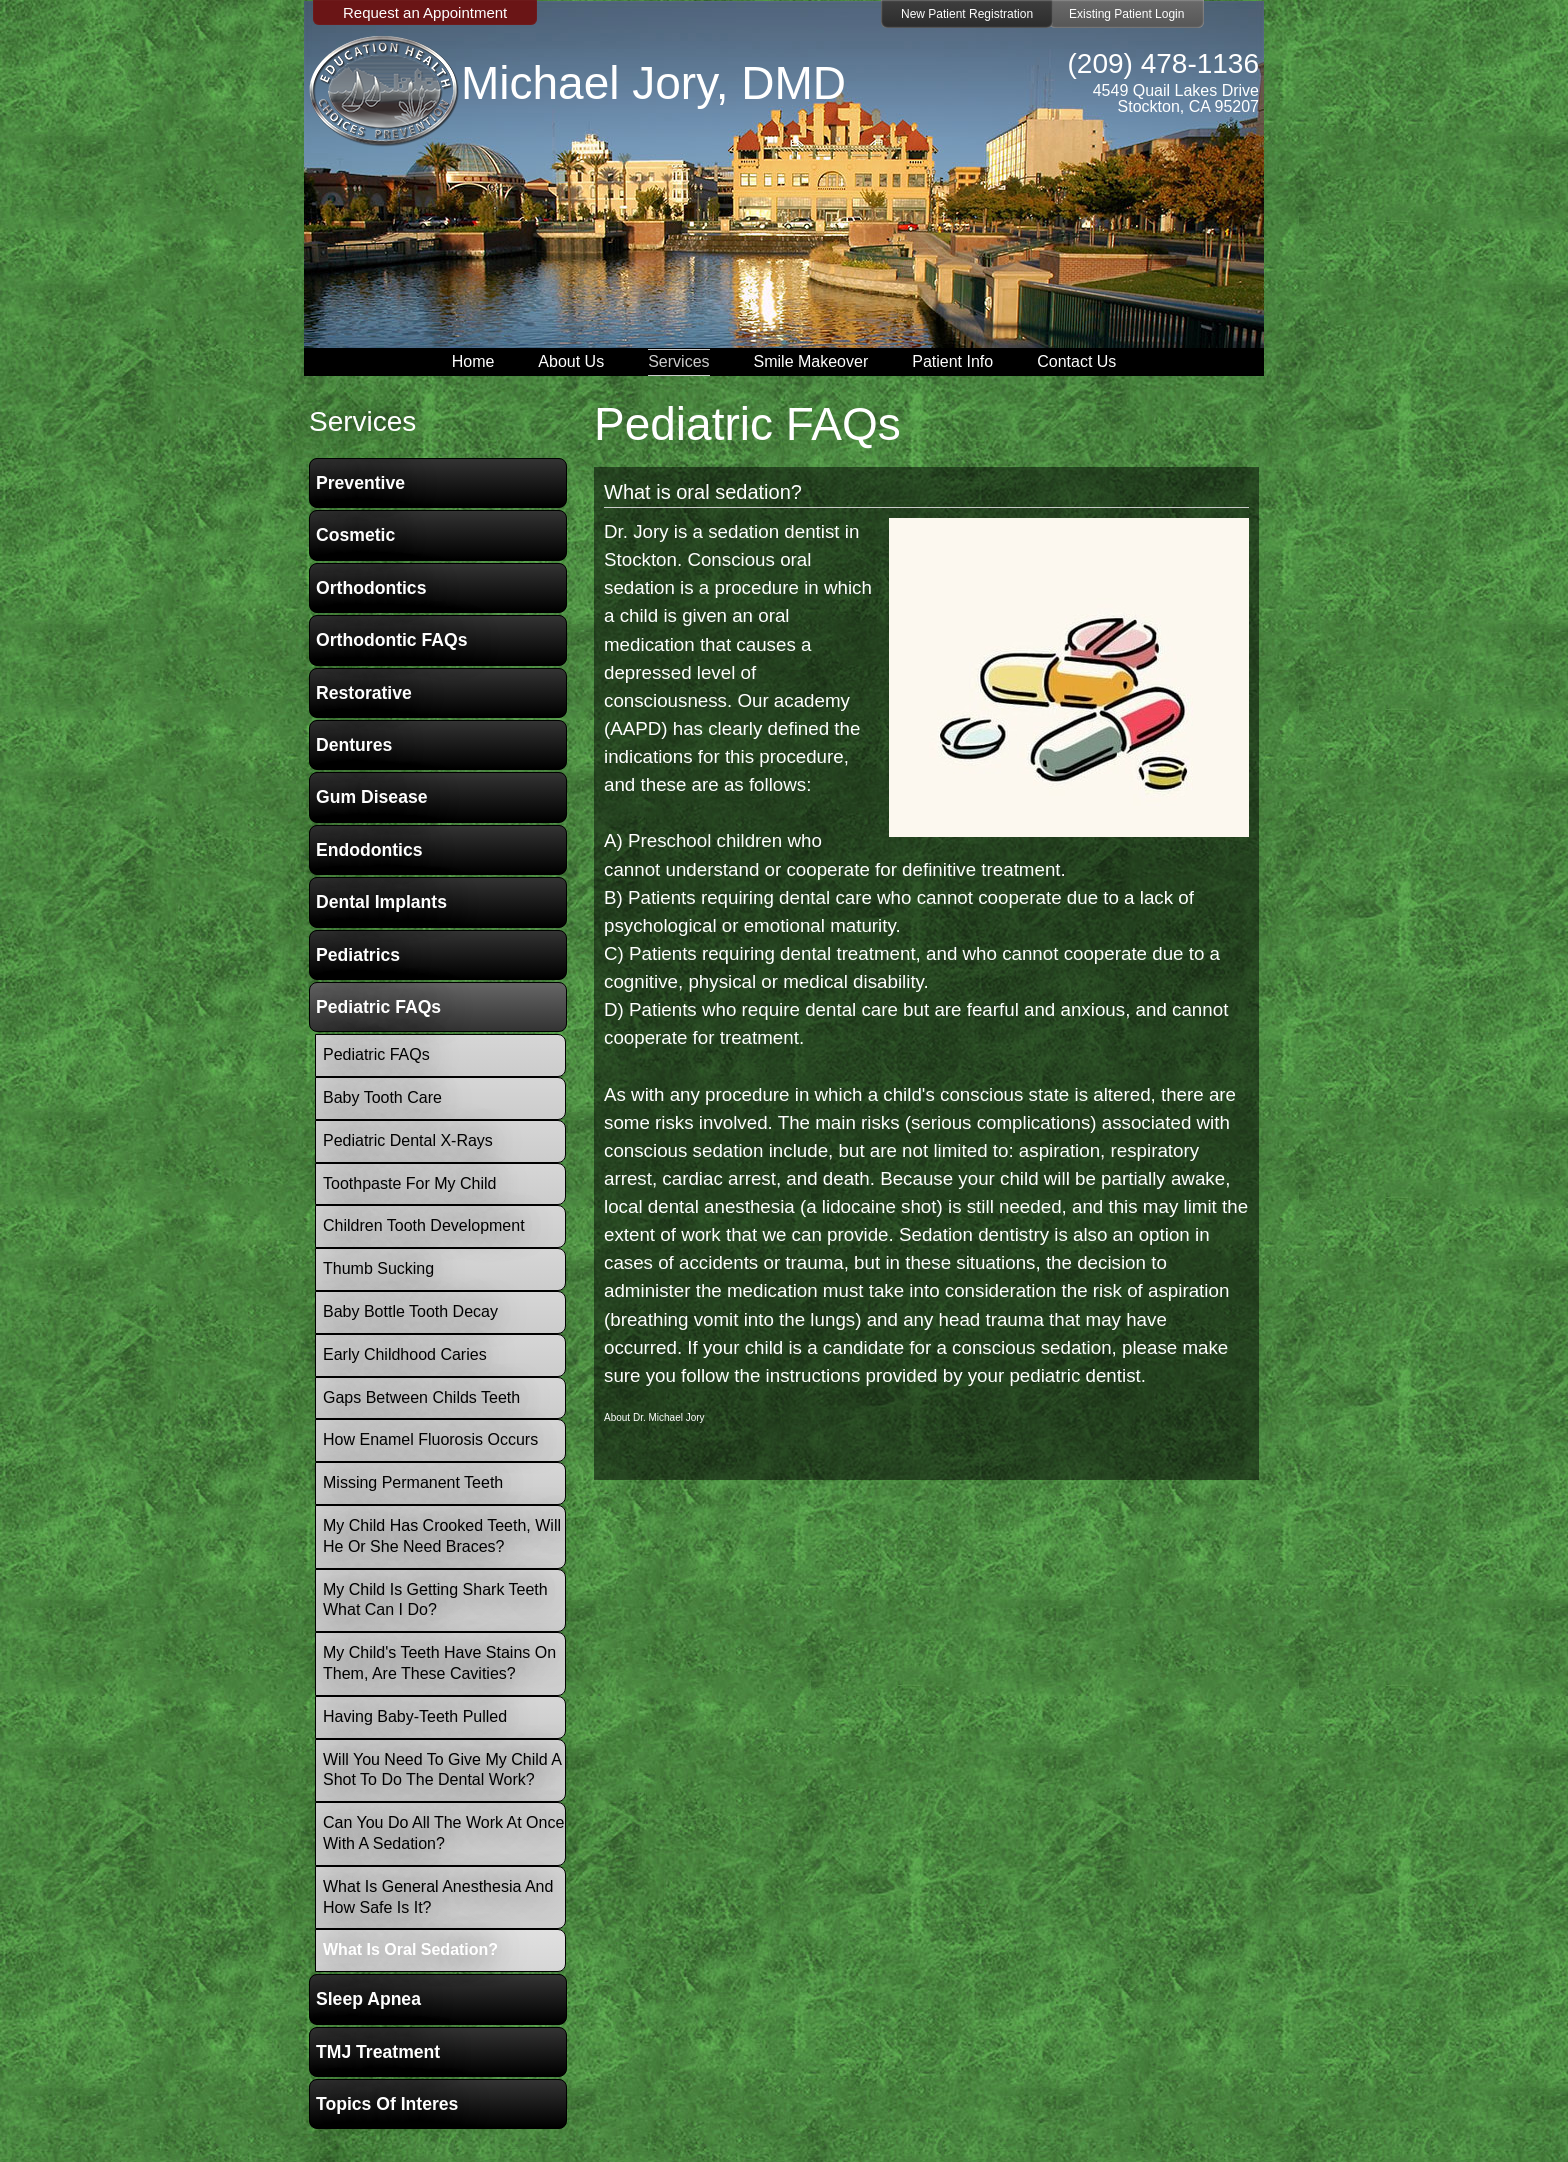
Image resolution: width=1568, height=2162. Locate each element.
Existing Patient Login (1126, 14)
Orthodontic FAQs (392, 640)
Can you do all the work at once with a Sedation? (443, 1833)
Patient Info (952, 361)
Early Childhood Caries (405, 1354)
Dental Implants (381, 902)
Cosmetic (355, 535)
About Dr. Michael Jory (654, 1417)
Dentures (354, 745)
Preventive (360, 483)
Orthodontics (371, 588)
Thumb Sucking (378, 1268)
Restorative (364, 693)
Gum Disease (371, 797)
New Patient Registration (967, 14)
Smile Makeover (811, 361)
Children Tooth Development (424, 1225)
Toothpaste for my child (409, 1183)
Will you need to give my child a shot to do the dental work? (442, 1770)
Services (678, 361)
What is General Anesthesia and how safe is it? (438, 1897)
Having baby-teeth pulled (415, 1716)
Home (473, 361)
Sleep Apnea (368, 1999)
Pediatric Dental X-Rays (408, 1140)
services (362, 421)
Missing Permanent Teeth (413, 1482)
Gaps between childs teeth (421, 1397)
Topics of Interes (387, 2104)
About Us (571, 361)
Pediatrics (358, 955)
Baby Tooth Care (382, 1097)
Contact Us (1076, 361)
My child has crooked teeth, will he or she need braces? (442, 1536)
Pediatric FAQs (378, 1007)
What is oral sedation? (703, 492)
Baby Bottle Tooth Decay (410, 1311)
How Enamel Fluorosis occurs (430, 1439)
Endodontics (369, 850)
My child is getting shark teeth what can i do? (435, 1600)
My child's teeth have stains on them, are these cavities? (439, 1663)
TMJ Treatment (378, 2052)
